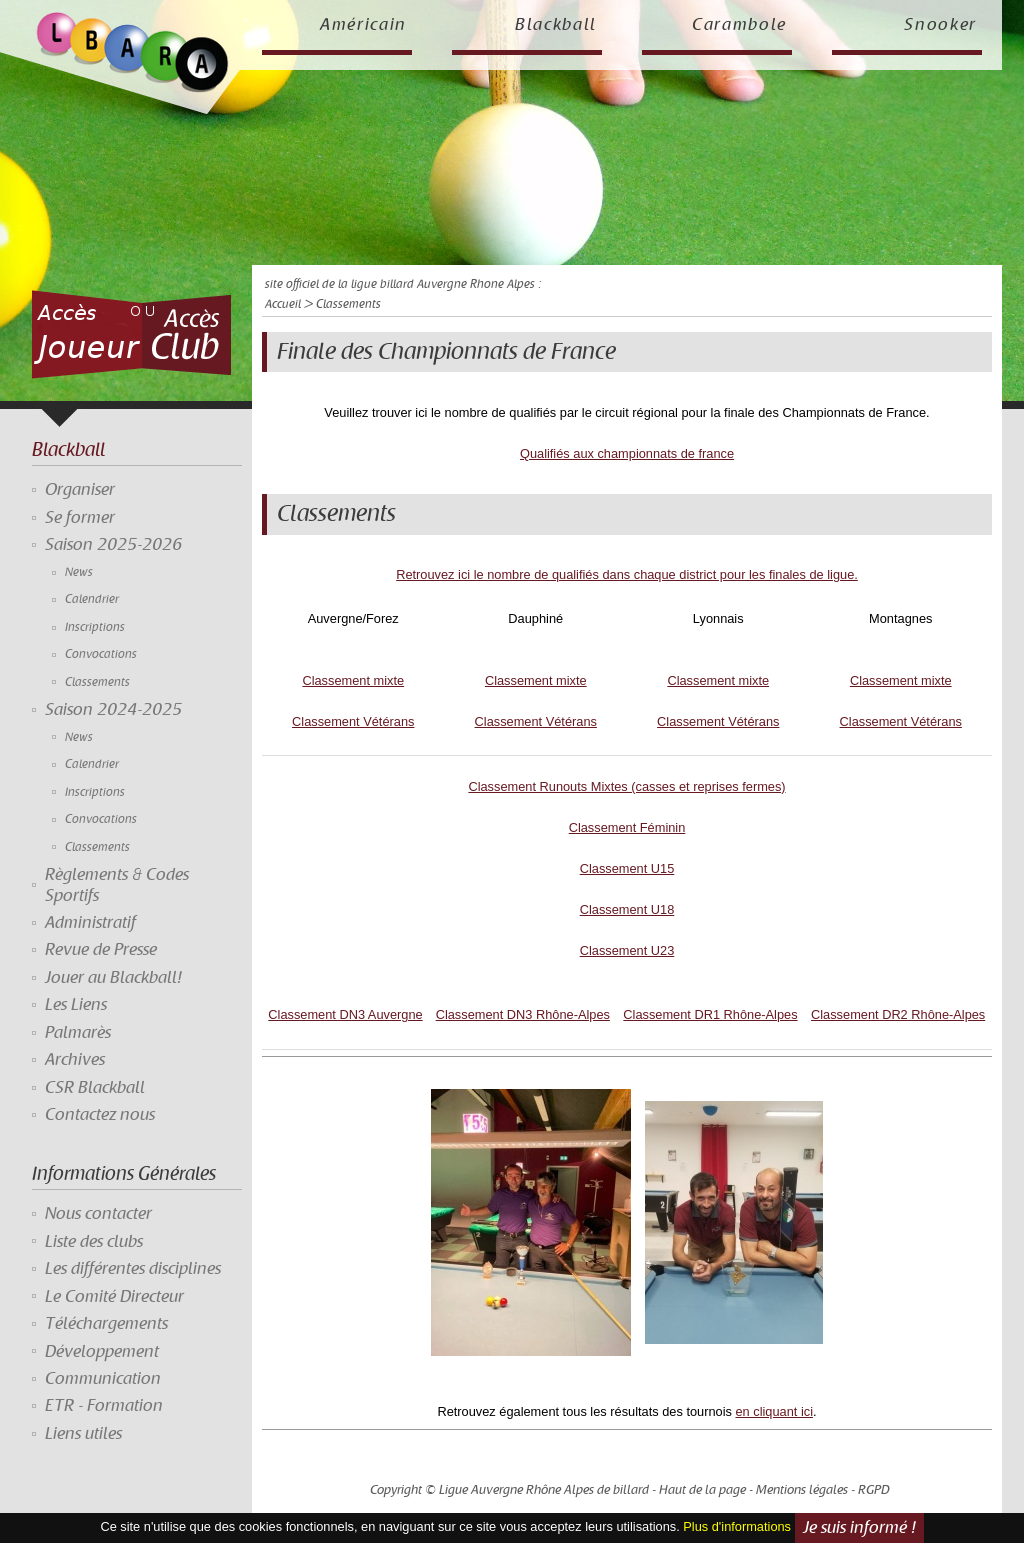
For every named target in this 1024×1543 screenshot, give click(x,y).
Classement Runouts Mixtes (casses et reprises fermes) (626, 786)
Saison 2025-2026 (113, 545)
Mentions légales (802, 1490)
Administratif (90, 923)
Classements (97, 682)
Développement (102, 1352)
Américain (363, 25)
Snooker (940, 25)
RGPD (874, 1490)
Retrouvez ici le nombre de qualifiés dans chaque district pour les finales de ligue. (627, 574)
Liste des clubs (94, 1242)
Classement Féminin (627, 827)
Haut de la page (702, 1490)
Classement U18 (627, 909)
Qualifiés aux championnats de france (627, 453)
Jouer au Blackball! (113, 978)
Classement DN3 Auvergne (345, 1014)
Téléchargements (106, 1324)
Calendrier (92, 599)
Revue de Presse (101, 950)
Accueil (283, 304)
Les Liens (76, 1005)
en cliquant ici (774, 1411)
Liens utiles (83, 1434)
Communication (103, 1379)
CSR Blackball (95, 1088)
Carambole (739, 25)
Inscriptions (95, 627)
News (79, 572)
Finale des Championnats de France (446, 352)
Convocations (101, 654)
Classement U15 (627, 868)
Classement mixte (353, 680)
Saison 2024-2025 (113, 710)
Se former (80, 518)
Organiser (80, 490)
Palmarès (78, 1033)
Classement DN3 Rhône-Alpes (523, 1014)
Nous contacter (98, 1214)
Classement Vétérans (353, 721)
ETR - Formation (104, 1406)
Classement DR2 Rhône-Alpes (898, 1014)
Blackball (556, 25)
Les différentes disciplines (133, 1269)
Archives (75, 1060)
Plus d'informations (737, 1527)
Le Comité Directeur (114, 1297)
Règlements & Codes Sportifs (117, 885)
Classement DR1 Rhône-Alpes (710, 1014)
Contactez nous (100, 1115)
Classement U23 (627, 950)
